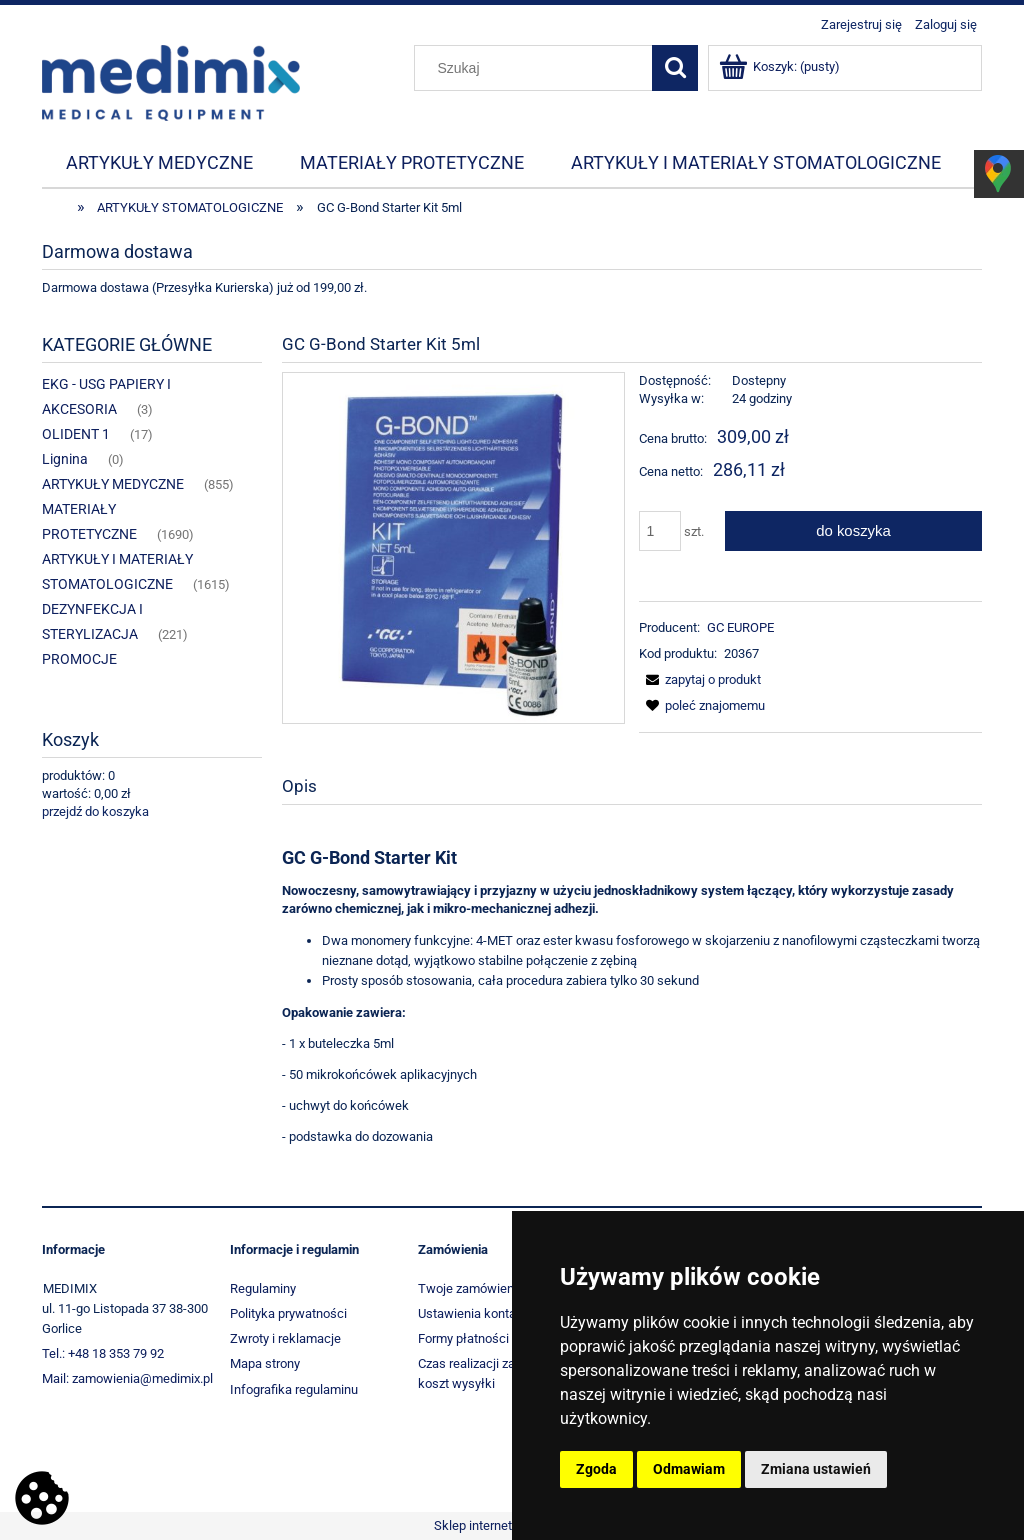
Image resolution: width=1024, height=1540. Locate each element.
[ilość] (660, 531)
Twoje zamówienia (471, 1288)
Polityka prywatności (288, 1313)
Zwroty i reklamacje (285, 1338)
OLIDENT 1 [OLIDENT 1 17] (76, 434)
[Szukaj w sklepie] (538, 68)
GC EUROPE (740, 627)
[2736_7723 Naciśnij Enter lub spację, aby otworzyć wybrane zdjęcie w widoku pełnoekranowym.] (453, 547)
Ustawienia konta (467, 1313)
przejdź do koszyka (95, 811)
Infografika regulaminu (294, 1389)
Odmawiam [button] (689, 1469)
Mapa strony (265, 1363)
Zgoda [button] (596, 1469)
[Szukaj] (675, 68)
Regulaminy (263, 1288)
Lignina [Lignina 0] (65, 459)
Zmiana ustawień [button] (816, 1469)
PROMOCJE (79, 659)
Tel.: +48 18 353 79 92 (103, 1353)
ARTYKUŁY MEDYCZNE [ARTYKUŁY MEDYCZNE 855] (113, 484)
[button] (700, 679)
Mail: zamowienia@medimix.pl (127, 1378)
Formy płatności (463, 1338)
